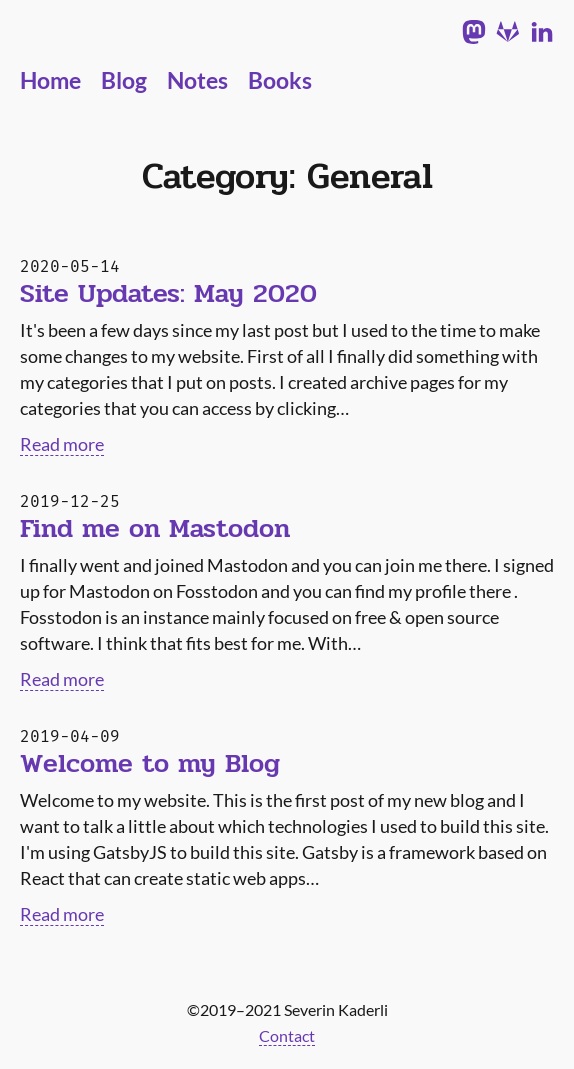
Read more (62, 444)
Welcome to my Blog (150, 764)
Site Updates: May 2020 (168, 294)
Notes (197, 81)
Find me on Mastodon (155, 529)
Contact (287, 1035)
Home (50, 81)
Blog (124, 81)
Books (280, 81)
